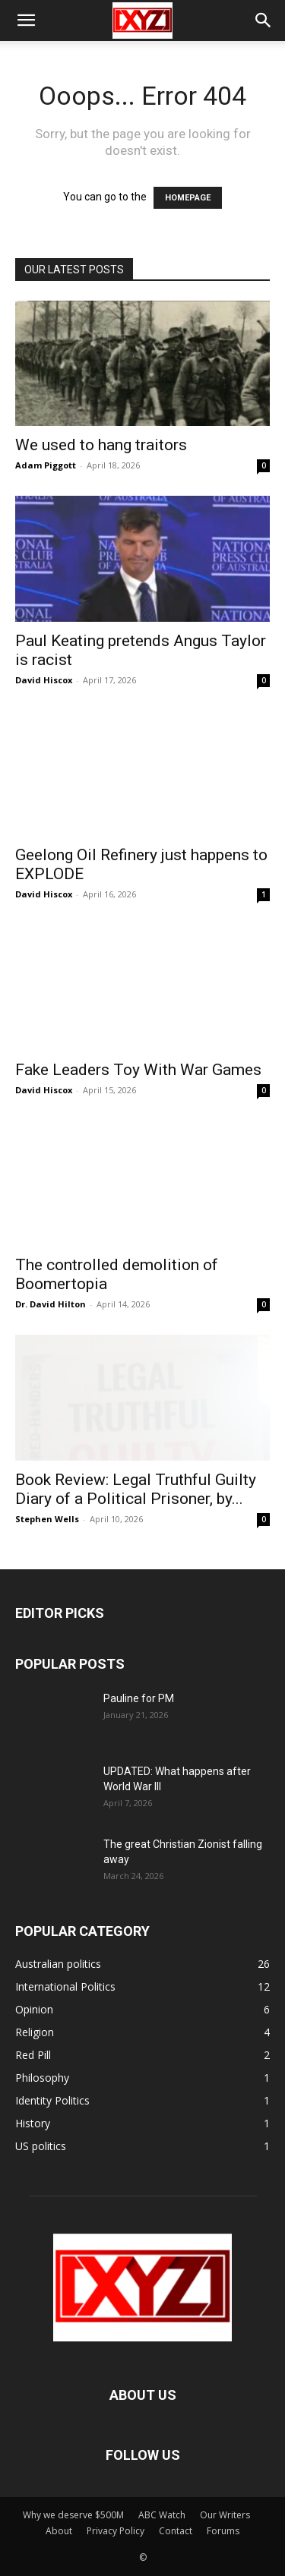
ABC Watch (161, 2514)
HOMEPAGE (188, 198)
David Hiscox (43, 680)
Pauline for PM (138, 1698)
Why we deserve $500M (73, 2514)
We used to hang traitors (101, 445)
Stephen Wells (47, 1518)
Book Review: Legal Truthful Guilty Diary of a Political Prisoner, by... (135, 1489)
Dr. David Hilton (50, 1304)
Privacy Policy (115, 2530)
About (59, 2530)
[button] (26, 20)
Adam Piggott (45, 465)
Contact (175, 2530)
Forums (223, 2530)
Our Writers (225, 2514)
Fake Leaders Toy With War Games (138, 1070)
